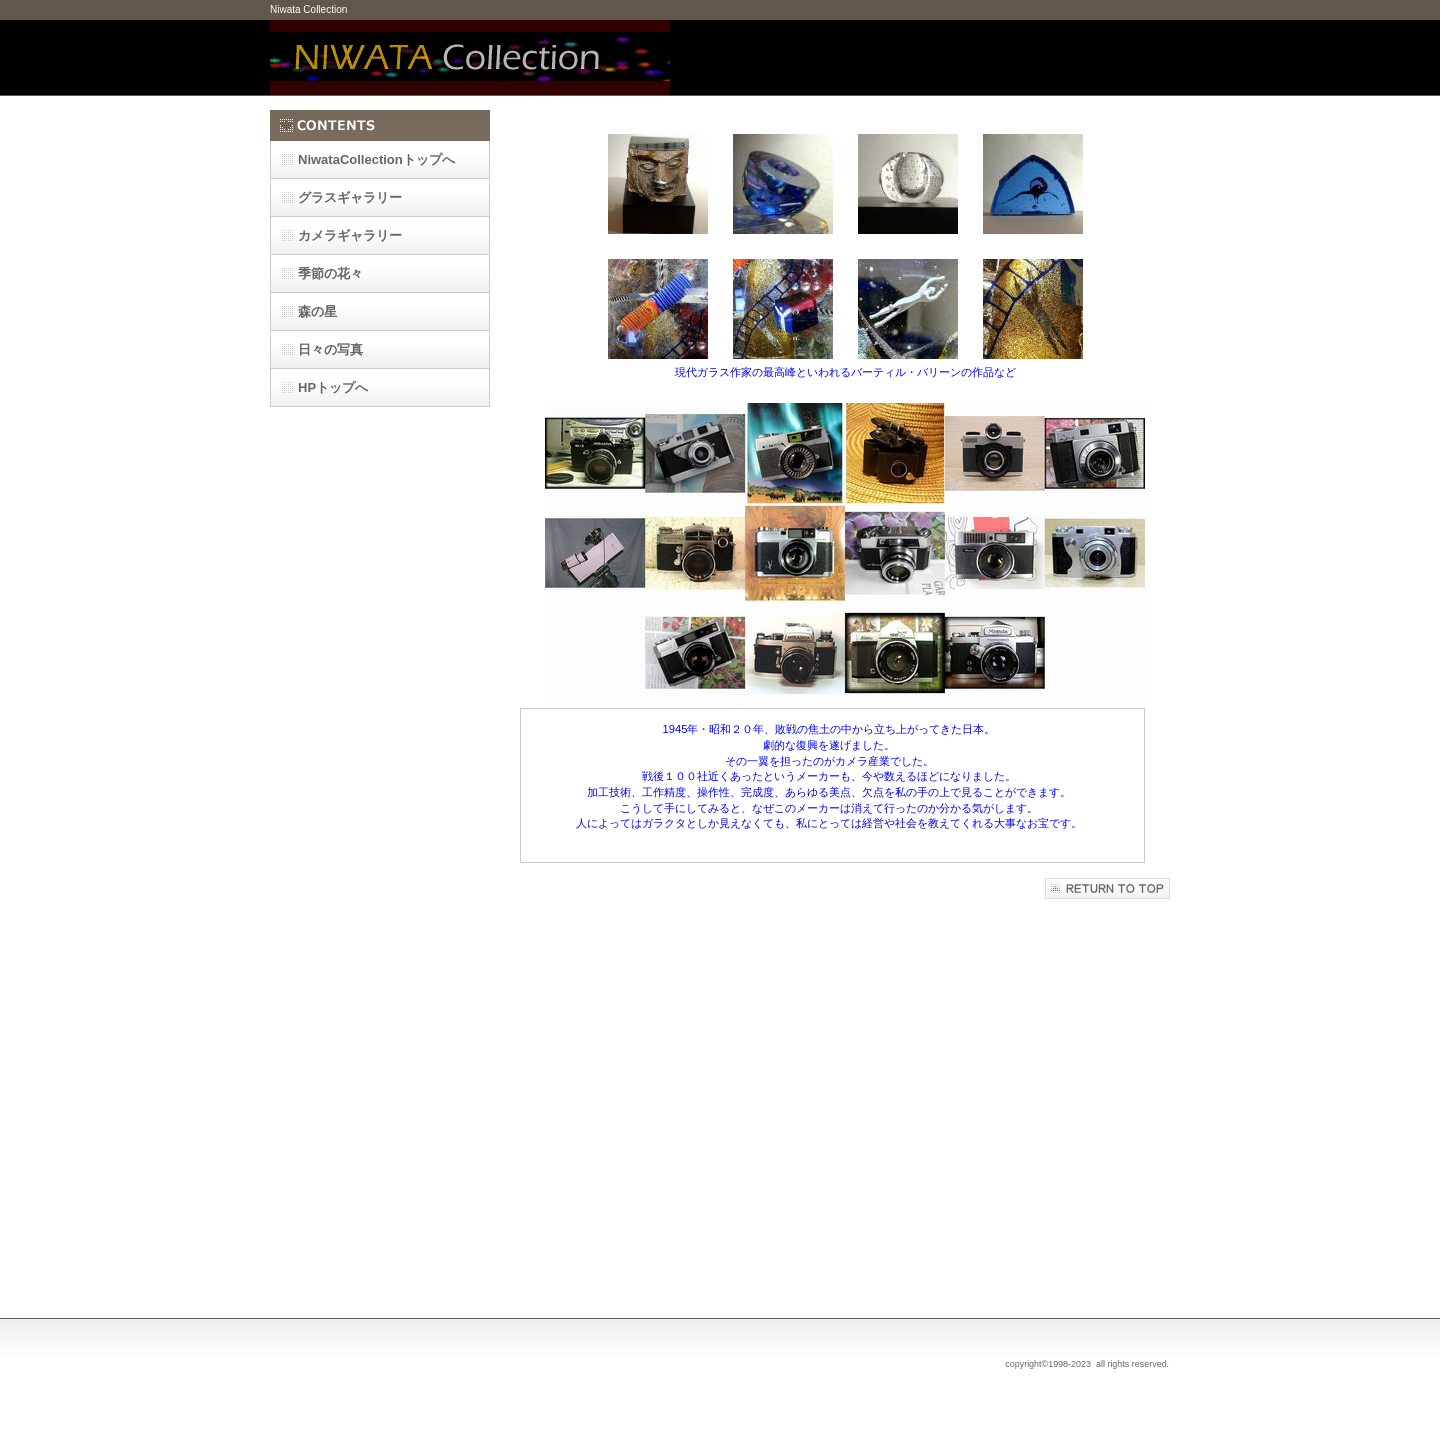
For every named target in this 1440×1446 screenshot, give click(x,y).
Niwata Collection (470, 57)
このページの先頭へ (1107, 888)
